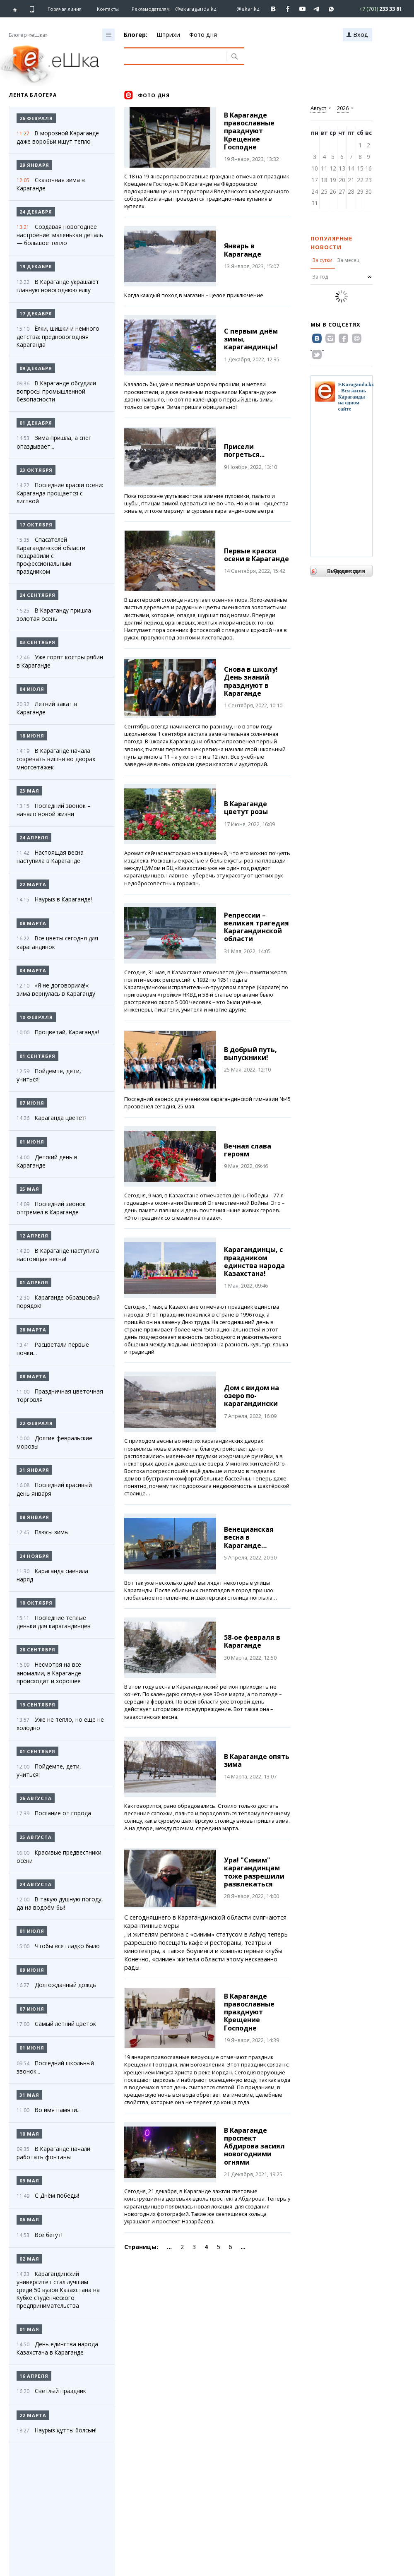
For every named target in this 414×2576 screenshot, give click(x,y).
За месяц (348, 260)
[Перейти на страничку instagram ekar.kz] (243, 9)
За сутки (322, 260)
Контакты (108, 9)
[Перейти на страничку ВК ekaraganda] (273, 9)
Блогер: (135, 34)
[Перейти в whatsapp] (373, 8)
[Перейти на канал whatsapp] (331, 9)
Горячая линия (65, 9)
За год (320, 276)
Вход (357, 34)
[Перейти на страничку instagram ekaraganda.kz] (191, 9)
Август (318, 108)
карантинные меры (151, 1926)
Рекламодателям (151, 9)
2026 (343, 108)
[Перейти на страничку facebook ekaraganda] (288, 9)
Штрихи (168, 34)
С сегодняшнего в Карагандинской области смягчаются (205, 1917)
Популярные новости (331, 242)
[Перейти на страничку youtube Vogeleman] (302, 9)
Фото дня (203, 34)
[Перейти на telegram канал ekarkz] (316, 9)
